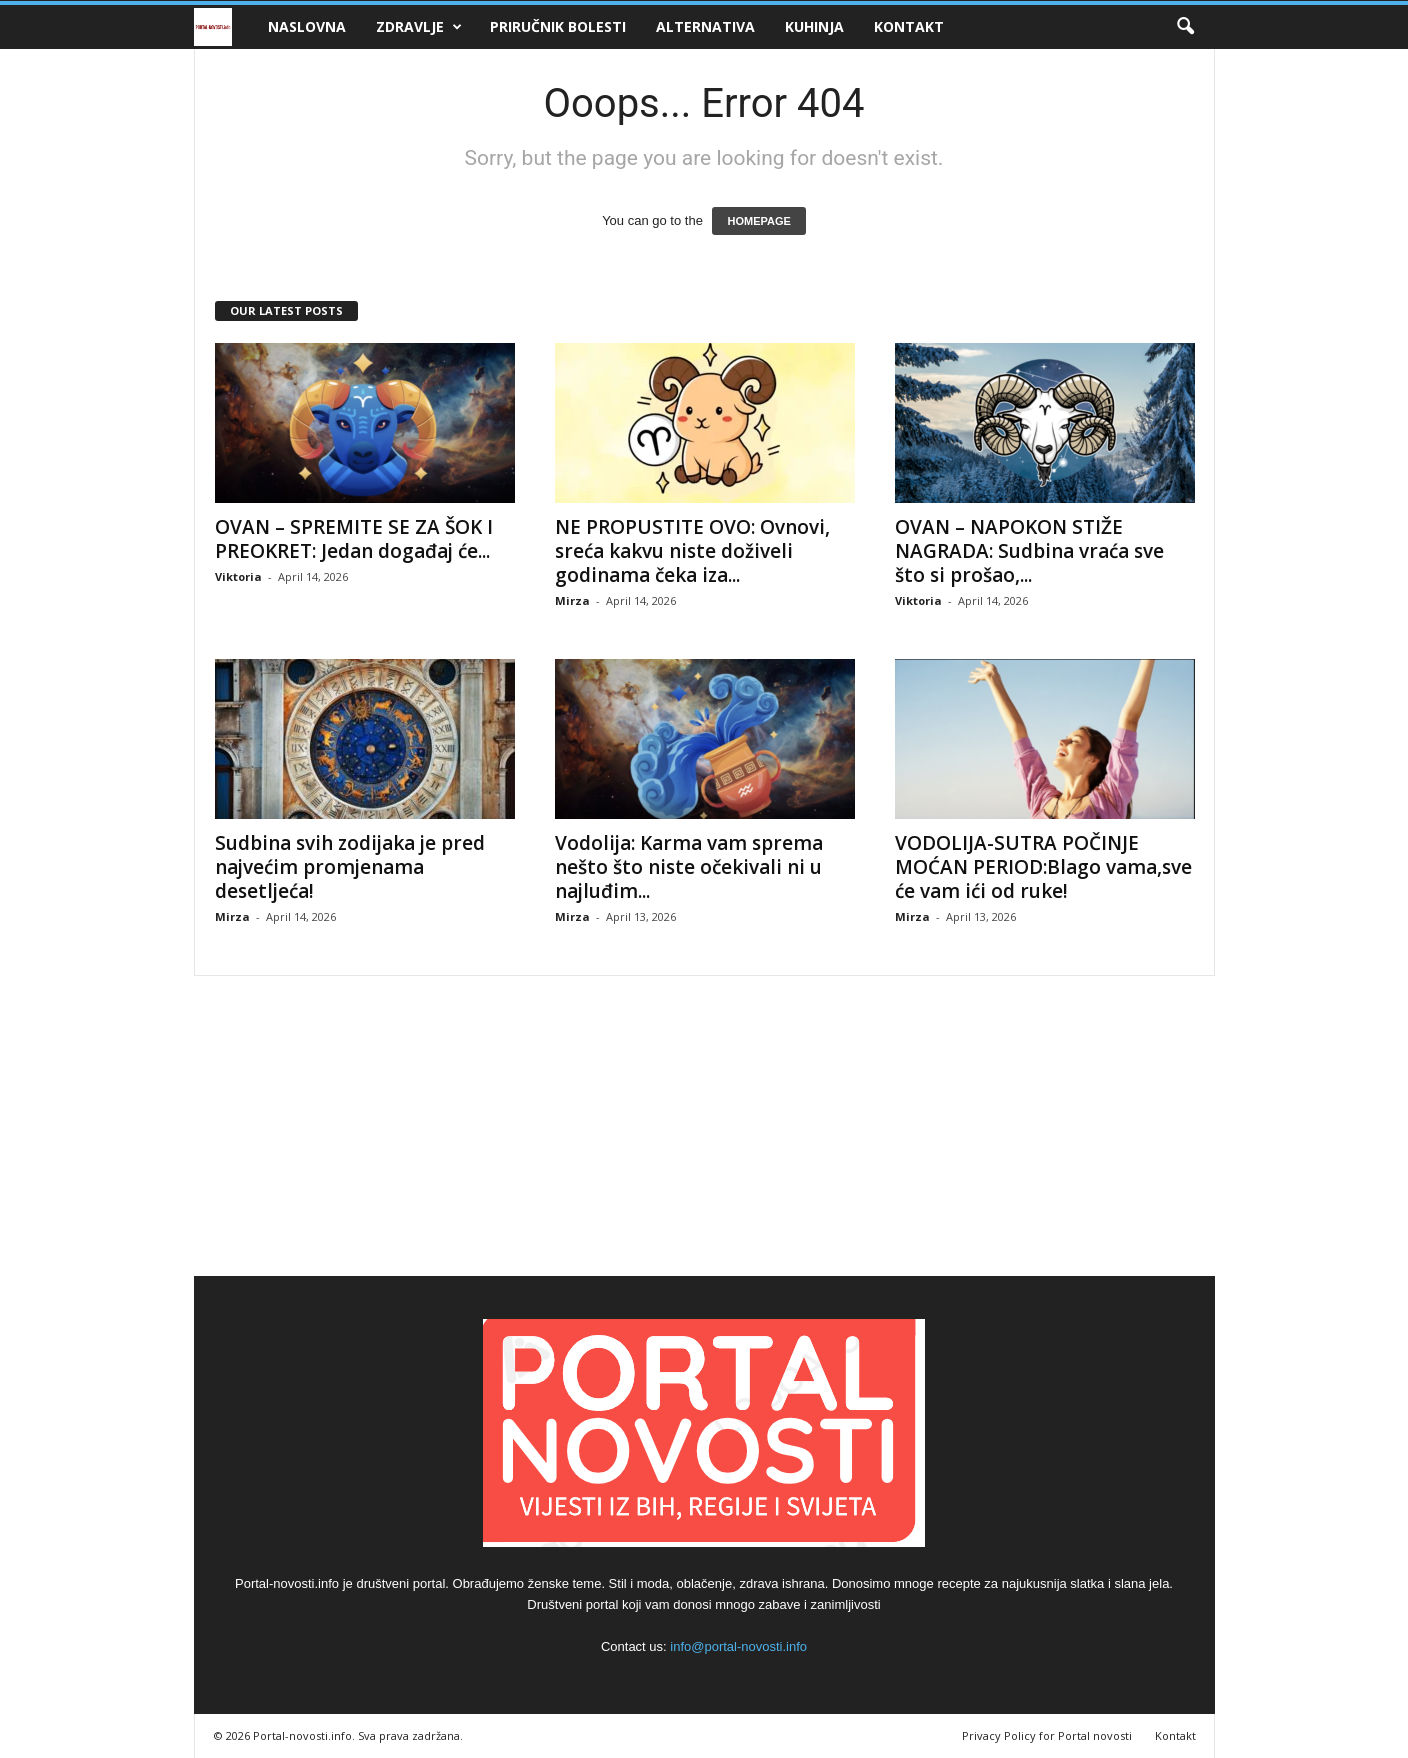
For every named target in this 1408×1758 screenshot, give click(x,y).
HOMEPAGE (758, 221)
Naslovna (307, 26)
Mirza (572, 600)
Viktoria (238, 576)
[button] (1185, 27)
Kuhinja (814, 26)
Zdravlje (419, 27)
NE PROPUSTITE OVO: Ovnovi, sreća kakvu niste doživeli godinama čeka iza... (692, 551)
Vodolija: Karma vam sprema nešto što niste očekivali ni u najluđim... (689, 867)
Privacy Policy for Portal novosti (1047, 1735)
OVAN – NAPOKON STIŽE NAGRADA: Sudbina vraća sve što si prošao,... (1029, 551)
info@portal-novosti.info (738, 1646)
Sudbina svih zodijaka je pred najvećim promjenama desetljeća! (350, 867)
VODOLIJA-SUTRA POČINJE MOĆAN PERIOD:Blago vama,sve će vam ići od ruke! (1043, 867)
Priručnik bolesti (558, 26)
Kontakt (909, 26)
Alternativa (705, 26)
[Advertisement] (704, 1126)
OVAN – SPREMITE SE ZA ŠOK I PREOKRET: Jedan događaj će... (354, 539)
